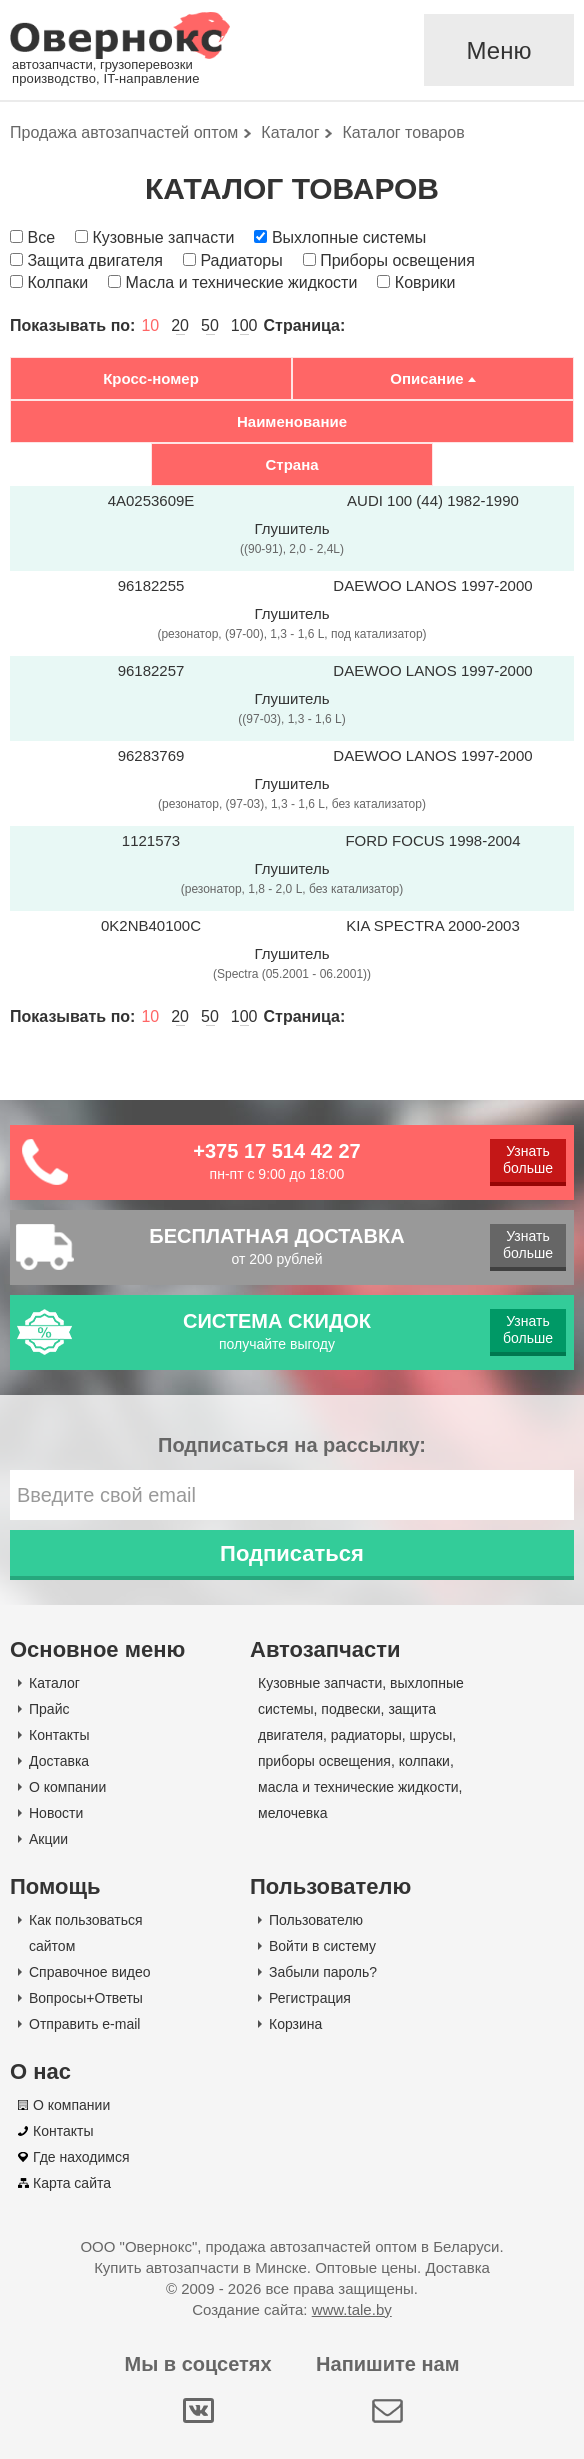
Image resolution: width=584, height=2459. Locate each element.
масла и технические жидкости (358, 1787)
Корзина (295, 2024)
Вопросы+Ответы (86, 1998)
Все (41, 237)
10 (150, 325)
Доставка (59, 1761)
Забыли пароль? (323, 1972)
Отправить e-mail (84, 2024)
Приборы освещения (397, 260)
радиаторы (366, 1735)
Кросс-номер (151, 378)
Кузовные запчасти (163, 237)
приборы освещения (324, 1761)
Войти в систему (322, 1946)
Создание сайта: (291, 2309)
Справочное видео (90, 1972)
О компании (67, 1787)
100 (244, 325)
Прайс (49, 1709)
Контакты (59, 1735)
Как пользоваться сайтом (86, 1933)
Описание (426, 378)
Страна (291, 464)
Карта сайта (72, 2183)
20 (180, 325)
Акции (48, 1839)
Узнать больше (528, 1159)
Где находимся (81, 2157)
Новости (56, 1813)
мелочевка (293, 1813)
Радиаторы (241, 260)
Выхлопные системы (349, 237)
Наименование (292, 421)
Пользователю (316, 1920)
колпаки (424, 1761)
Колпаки (57, 282)
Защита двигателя (94, 260)
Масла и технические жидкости (242, 282)
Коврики (425, 282)
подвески (350, 1709)
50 (210, 325)
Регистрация (310, 1998)
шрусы (431, 1735)
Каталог (54, 1683)
